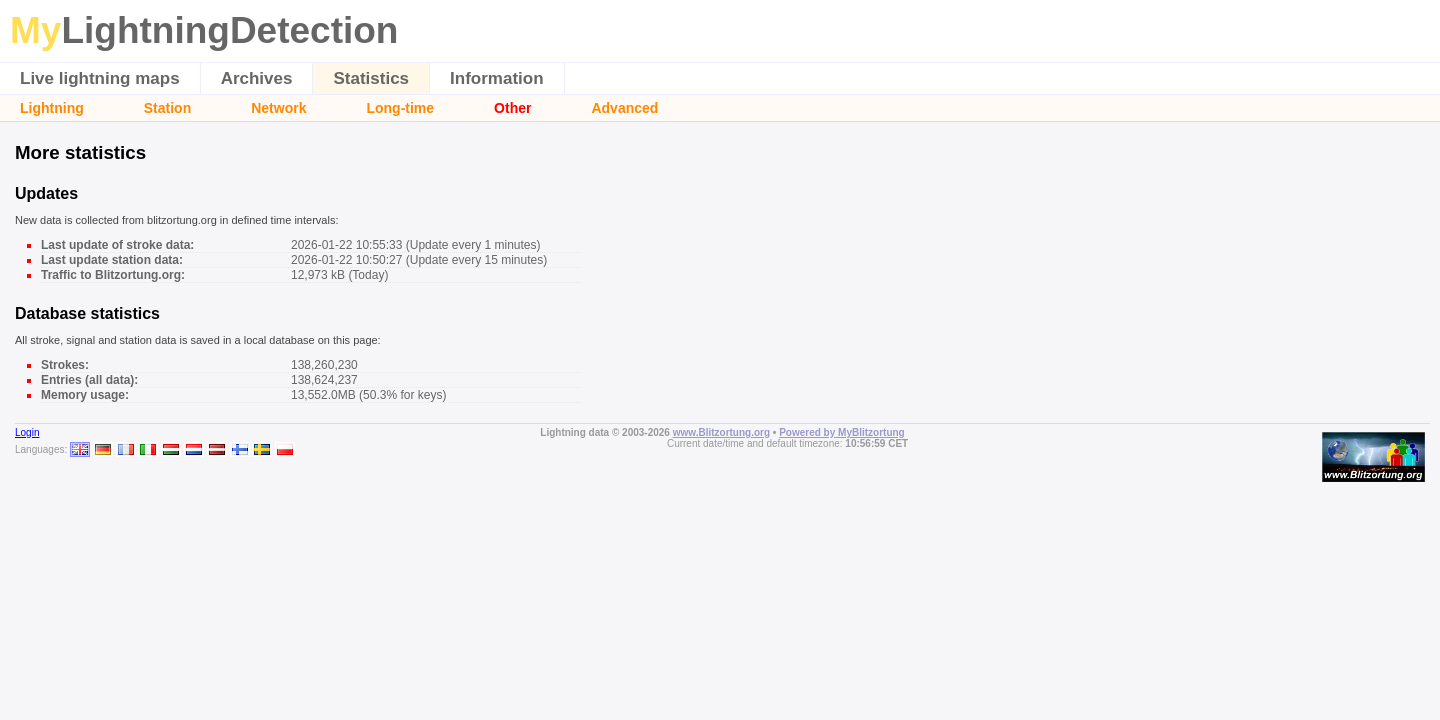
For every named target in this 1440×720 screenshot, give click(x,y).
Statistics (371, 78)
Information (497, 78)
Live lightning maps (100, 78)
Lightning (52, 108)
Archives (257, 78)
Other (512, 108)
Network (278, 108)
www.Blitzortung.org (721, 432)
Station (167, 108)
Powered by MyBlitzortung (842, 432)
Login (27, 432)
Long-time (400, 108)
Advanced (624, 108)
